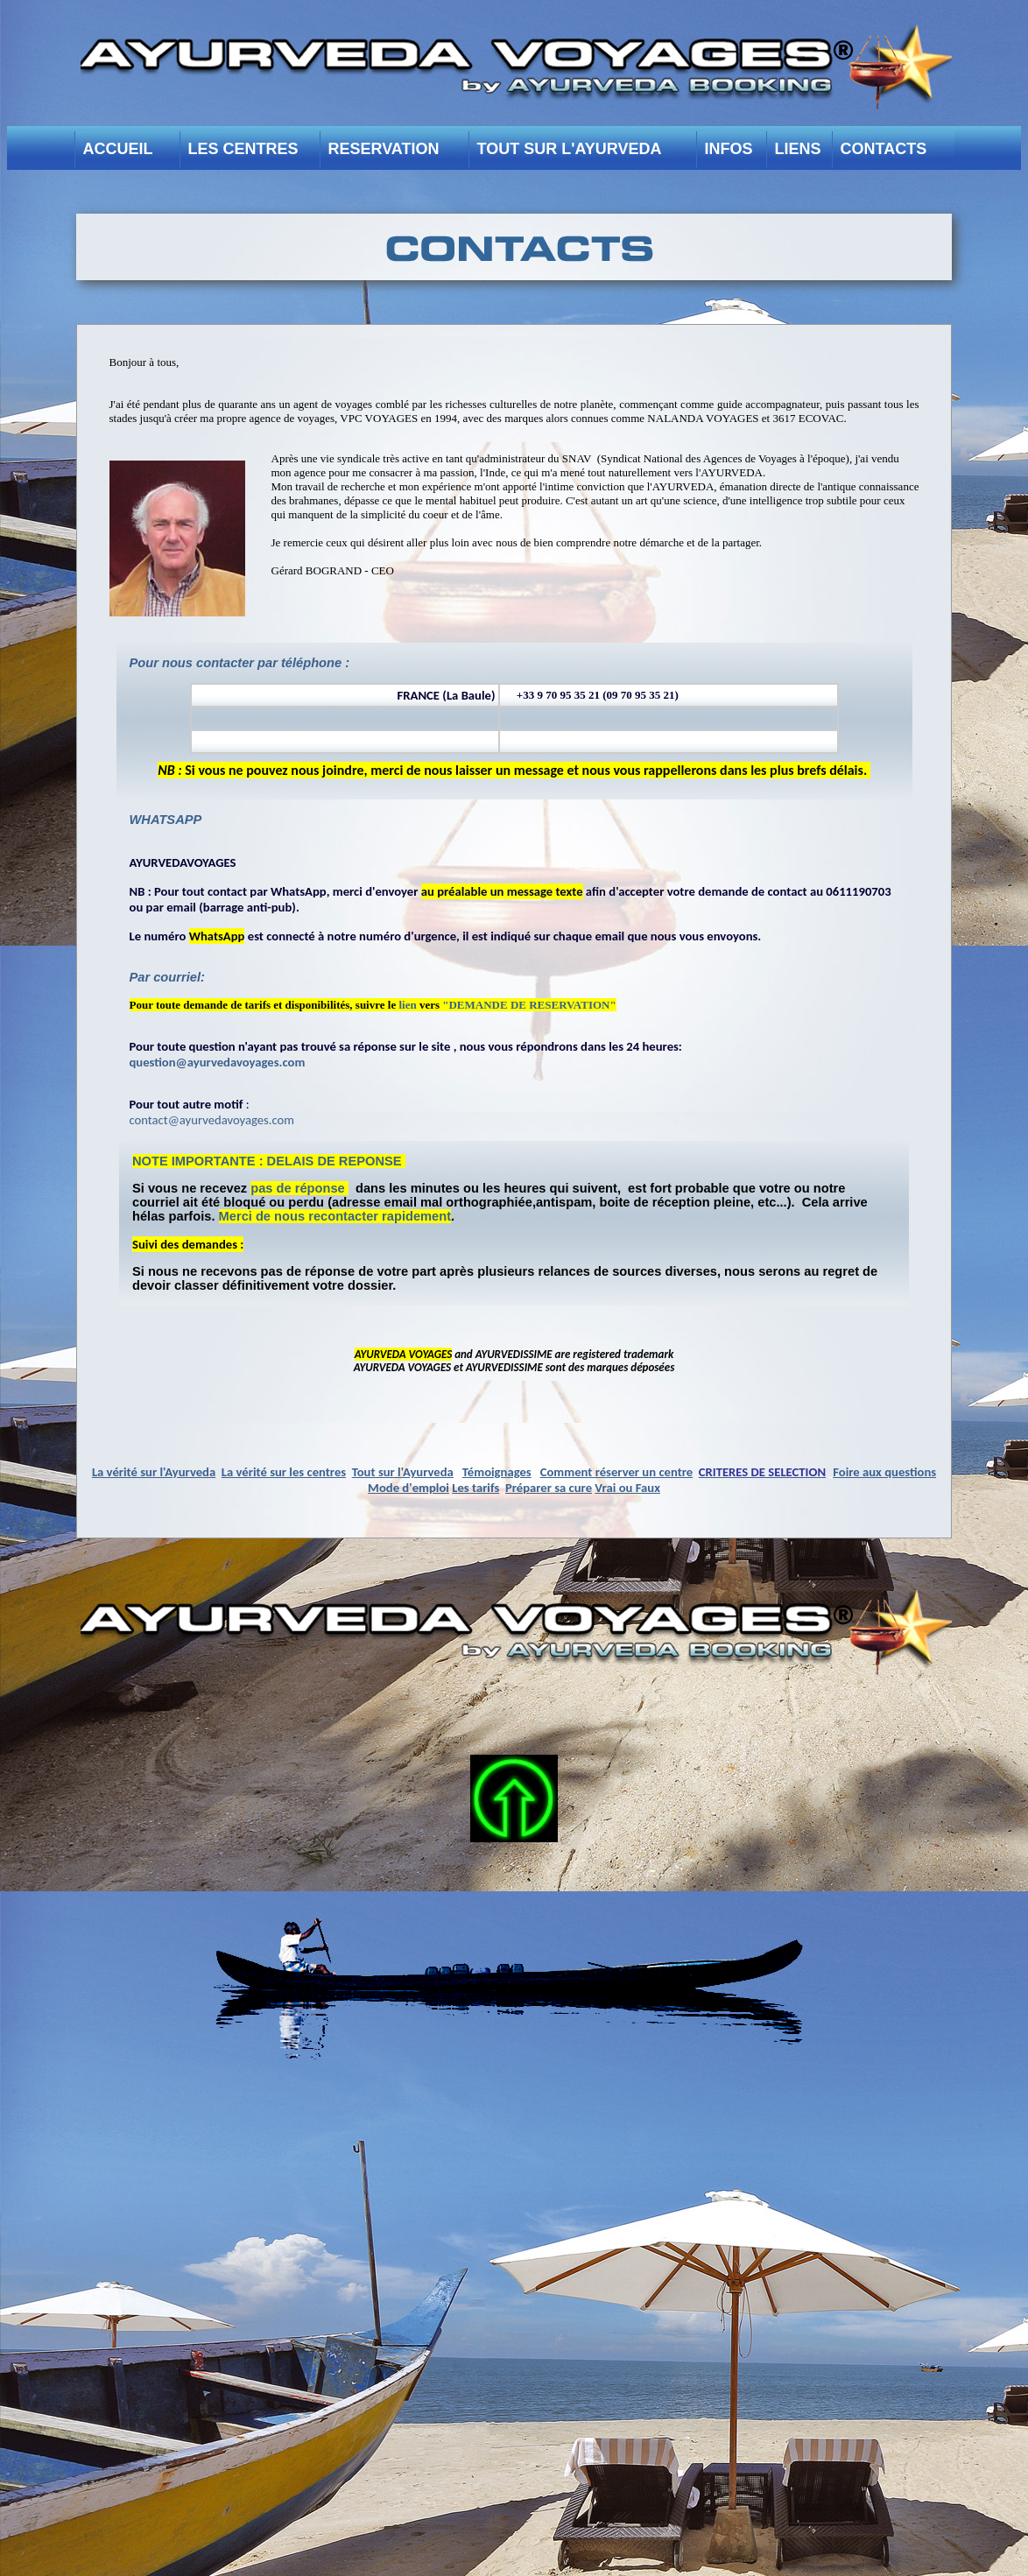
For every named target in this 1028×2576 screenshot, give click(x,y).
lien (407, 1004)
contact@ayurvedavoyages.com (212, 1120)
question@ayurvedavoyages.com (218, 1062)
